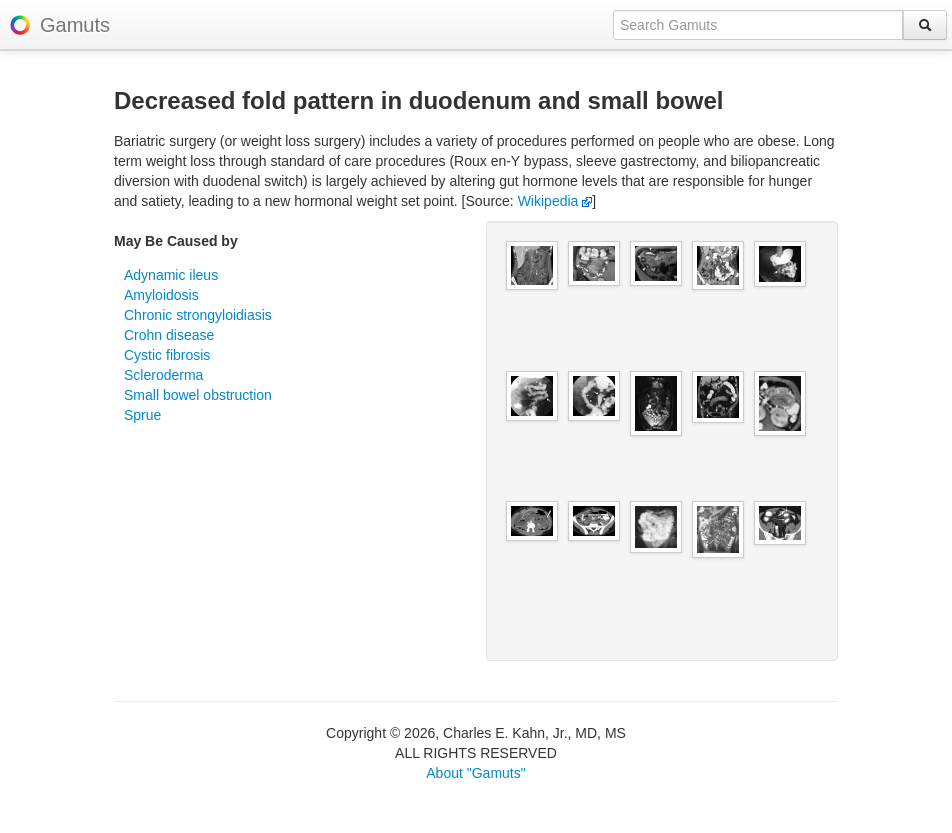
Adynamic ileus (171, 275)
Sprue (142, 415)
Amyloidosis (161, 295)
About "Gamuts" (475, 773)
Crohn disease (169, 335)
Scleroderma (163, 375)
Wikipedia (555, 201)
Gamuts (75, 25)
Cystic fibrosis (167, 355)
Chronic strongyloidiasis (198, 315)
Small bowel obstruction (198, 395)
